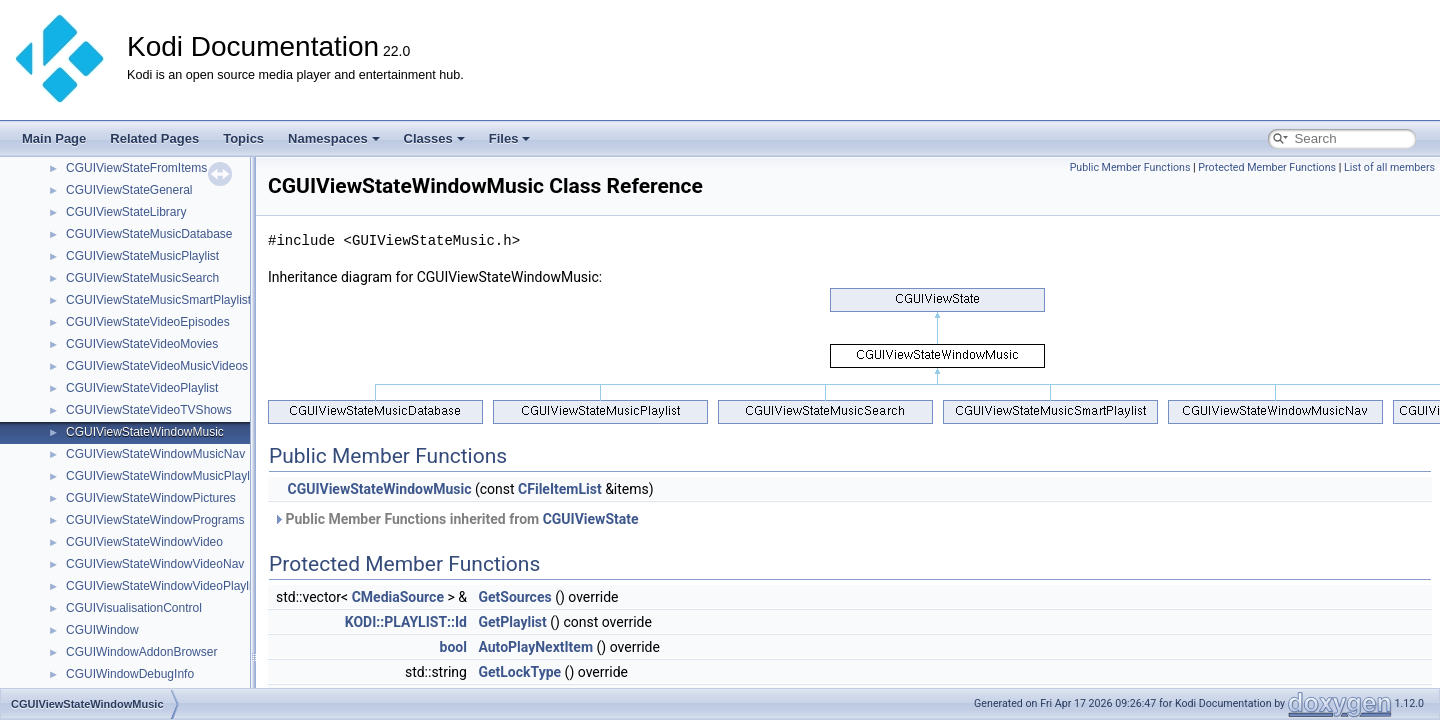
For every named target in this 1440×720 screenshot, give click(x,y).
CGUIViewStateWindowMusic (145, 432)
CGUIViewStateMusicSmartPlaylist (158, 300)
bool (453, 647)
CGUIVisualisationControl (134, 608)
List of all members (1389, 167)
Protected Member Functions (1267, 167)
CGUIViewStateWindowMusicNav (155, 454)
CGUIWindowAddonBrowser (141, 652)
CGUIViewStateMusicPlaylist (142, 256)
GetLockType (519, 672)
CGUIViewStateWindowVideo (144, 542)
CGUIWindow (102, 630)
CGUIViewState (591, 519)
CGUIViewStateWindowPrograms (155, 520)
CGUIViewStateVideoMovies (142, 344)
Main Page (54, 138)
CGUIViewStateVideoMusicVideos (157, 366)
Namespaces (334, 138)
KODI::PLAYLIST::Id (406, 622)
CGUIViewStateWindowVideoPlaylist (163, 586)
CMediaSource (398, 597)
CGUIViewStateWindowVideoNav (155, 564)
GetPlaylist (512, 622)
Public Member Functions (1130, 167)
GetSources (514, 597)
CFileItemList (560, 489)
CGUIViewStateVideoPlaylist (142, 388)
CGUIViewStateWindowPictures (151, 498)
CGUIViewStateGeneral (129, 190)
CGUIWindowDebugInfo (130, 674)
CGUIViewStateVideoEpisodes (148, 322)
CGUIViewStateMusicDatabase (149, 234)
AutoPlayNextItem (535, 647)
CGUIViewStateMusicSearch (142, 278)
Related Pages (154, 138)
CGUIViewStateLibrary (126, 212)
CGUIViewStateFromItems (136, 168)
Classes (434, 138)
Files (510, 138)
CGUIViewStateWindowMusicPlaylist (164, 476)
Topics (243, 138)
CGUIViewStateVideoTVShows (149, 410)
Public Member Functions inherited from (456, 519)
